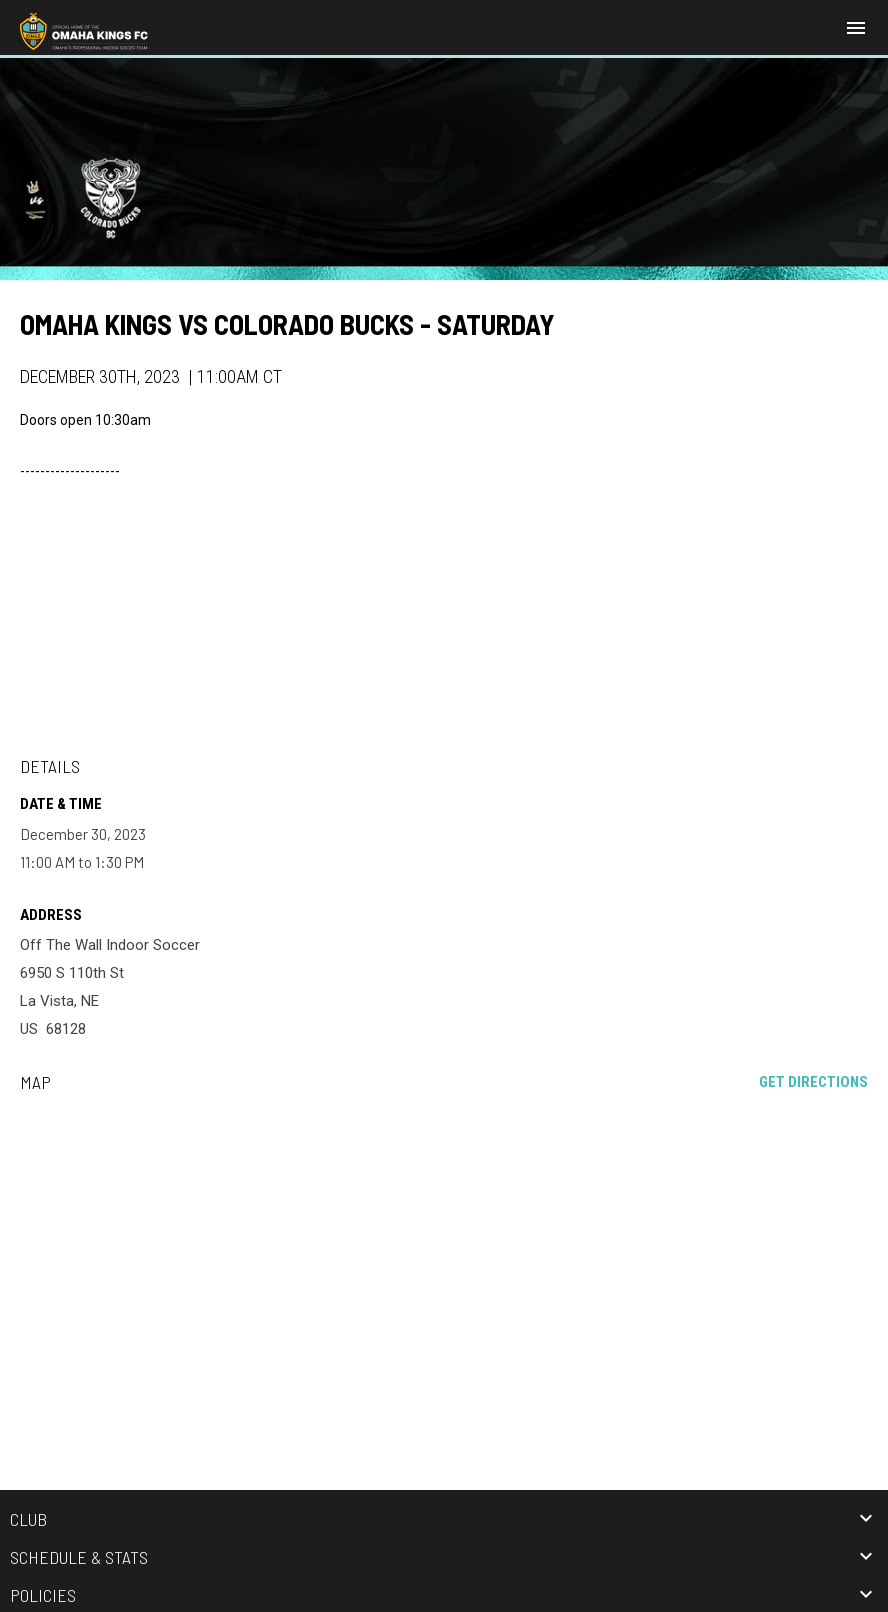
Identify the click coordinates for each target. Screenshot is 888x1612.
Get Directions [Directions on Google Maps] (813, 1082)
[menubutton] (856, 28)
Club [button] (28, 1519)
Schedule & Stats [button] (79, 1557)
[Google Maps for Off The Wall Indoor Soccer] (444, 1261)
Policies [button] (43, 1595)
